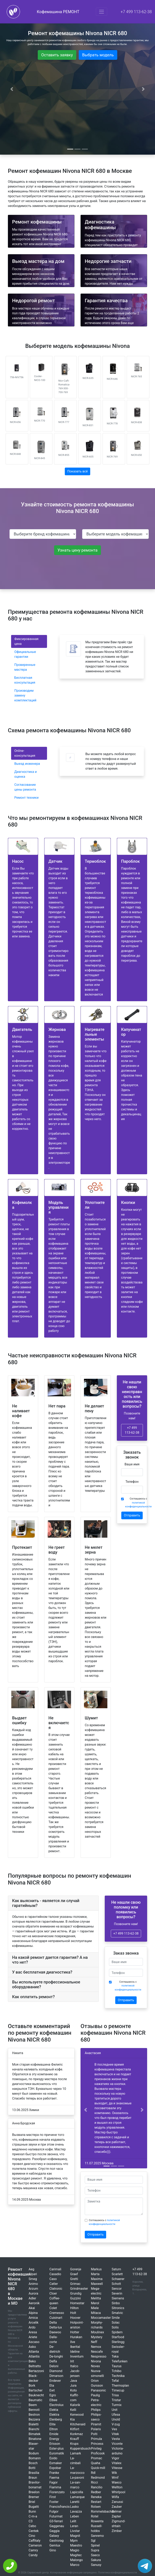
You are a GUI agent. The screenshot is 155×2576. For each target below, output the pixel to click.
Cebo (32, 2526)
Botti (32, 2468)
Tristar (116, 2400)
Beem (33, 2405)
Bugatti (34, 2507)
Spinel (95, 2545)
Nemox (96, 2347)
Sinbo (116, 2303)
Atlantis (34, 2356)
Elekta (53, 2410)
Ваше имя (132, 1464)
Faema (54, 2477)
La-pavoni (77, 2477)
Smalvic (117, 2313)
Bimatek (34, 2434)
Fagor (53, 2482)
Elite (52, 2424)
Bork (32, 2385)
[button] (86, 2110)
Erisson (54, 2444)
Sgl (93, 2540)
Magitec (76, 2555)
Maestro (76, 2545)
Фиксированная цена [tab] (26, 641)
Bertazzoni (36, 2371)
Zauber (117, 2507)
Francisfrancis (59, 2507)
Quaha (95, 2463)
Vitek (115, 2434)
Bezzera (34, 2419)
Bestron (34, 2415)
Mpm (74, 2540)
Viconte (117, 2444)
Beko (32, 2361)
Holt (73, 2313)
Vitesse (117, 2468)
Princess (97, 2444)
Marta (95, 2274)
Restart (96, 2502)
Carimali (55, 2269)
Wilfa (115, 2497)
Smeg (33, 2279)
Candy (33, 2555)
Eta (51, 2385)
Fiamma (55, 2487)
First (52, 2497)
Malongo (76, 2560)
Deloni (54, 2366)
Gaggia (54, 2531)
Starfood (118, 2337)
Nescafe (97, 2352)
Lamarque (77, 2497)
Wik (114, 2473)
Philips (96, 2410)
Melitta (96, 2298)
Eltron (53, 2429)
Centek (34, 2531)
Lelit (73, 2521)
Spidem (117, 2332)
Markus (96, 2269)
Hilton (74, 2308)
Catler (53, 2284)
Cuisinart (55, 2318)
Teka (115, 2356)
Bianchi (34, 2429)
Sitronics (118, 2308)
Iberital (75, 2347)
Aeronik (34, 2303)
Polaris (96, 2429)
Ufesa (116, 2415)
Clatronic (55, 2289)
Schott (116, 2284)
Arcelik (33, 2322)
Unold (116, 2419)
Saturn (116, 2269)
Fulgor (54, 2511)
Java (73, 2381)
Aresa (33, 2332)
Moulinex (97, 2332)
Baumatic (35, 2400)
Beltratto (35, 2366)
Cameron (35, 2545)
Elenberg (55, 2419)
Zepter (116, 2516)
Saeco (95, 2555)
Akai (32, 2308)
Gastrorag (56, 2540)
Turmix (116, 2405)
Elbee (53, 2400)
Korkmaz (76, 2434)
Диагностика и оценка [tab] (25, 774)
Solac (116, 2322)
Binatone (35, 2439)
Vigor (115, 2458)
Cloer (53, 2293)
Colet (53, 2308)
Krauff (74, 2439)
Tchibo (116, 2371)
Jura (73, 2385)
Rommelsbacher (102, 2511)
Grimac (75, 2284)
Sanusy (96, 2565)
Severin (117, 2293)
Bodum (34, 2453)
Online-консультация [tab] (24, 753)
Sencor (117, 2289)
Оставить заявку (57, 54)
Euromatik (56, 2453)
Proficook (98, 2453)
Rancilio (96, 2487)
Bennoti (34, 2410)
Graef (74, 2274)
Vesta (116, 2439)
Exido (53, 2458)
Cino (32, 2536)
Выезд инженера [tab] (27, 764)
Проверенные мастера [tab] (24, 667)
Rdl (93, 2473)
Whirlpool (118, 2492)
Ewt (52, 2390)
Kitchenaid (77, 2424)
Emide (54, 2434)
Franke (54, 2473)
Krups (74, 2444)
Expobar (55, 2468)
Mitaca (96, 2313)
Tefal (115, 2381)
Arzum (33, 2289)
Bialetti (34, 2424)
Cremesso (56, 2313)
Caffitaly (34, 2540)
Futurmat (56, 2516)
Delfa (53, 2361)
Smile (116, 2318)
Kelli (73, 2410)
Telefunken (119, 2361)
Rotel (94, 2516)
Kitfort (74, 2429)
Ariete (33, 2337)
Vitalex (116, 2463)
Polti (94, 2434)
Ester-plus (56, 2448)
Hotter (74, 2332)
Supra (95, 2550)
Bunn (32, 2511)
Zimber (117, 2531)
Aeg (31, 2269)
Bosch (33, 2463)
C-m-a (33, 2516)
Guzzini (75, 2298)
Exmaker (55, 2463)
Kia (72, 2419)
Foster (54, 2502)
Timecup (118, 2390)
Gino (52, 2550)
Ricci (94, 2482)
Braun (33, 2477)
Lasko (74, 2507)
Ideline (75, 2352)
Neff (94, 2342)
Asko (32, 2347)
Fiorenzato (57, 2492)
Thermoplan (120, 2385)
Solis (115, 2327)
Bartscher (36, 2390)
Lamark (75, 2453)
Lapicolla (76, 2492)
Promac (96, 2458)
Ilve (72, 2342)
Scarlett (117, 2274)
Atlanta (34, 2352)
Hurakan (76, 2337)
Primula (96, 2439)
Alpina (33, 2313)
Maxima (96, 2279)
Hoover (75, 2318)
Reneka (96, 2497)
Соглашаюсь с (138, 1502)
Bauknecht (36, 2395)
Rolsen (96, 2507)
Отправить (132, 1515)
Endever (55, 2381)
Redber (96, 2492)
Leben (74, 2516)
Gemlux (54, 2545)
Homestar (77, 2303)
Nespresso (98, 2356)
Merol (95, 2303)
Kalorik (75, 2405)
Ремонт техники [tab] (26, 798)
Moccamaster (101, 2318)
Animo (33, 2284)
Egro (52, 2395)
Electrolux (56, 2405)
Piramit (96, 2424)
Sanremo (97, 2536)
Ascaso (34, 2342)
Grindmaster (79, 2289)
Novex (95, 2366)
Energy (54, 2439)
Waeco (116, 2482)
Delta (53, 2322)
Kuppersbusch (80, 2448)
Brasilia (34, 2473)
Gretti (74, 2279)
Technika (118, 2376)
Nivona (96, 2361)
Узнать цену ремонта (77, 550)
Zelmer (117, 2511)
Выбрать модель (98, 54)
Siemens (118, 2298)
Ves (114, 2429)
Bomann (35, 2458)
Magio (74, 2550)
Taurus (116, 2366)
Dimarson (56, 2376)
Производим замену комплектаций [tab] (25, 695)
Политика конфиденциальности (117, 2572)
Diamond (55, 2371)
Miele (95, 2308)
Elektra (54, 2415)
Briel (32, 2502)
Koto (73, 2390)
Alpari (33, 2274)
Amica (33, 2318)
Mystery (96, 2337)
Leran (74, 2526)
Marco (74, 2565)
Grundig (76, 2293)
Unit (114, 2410)
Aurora (33, 2293)
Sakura (96, 2560)
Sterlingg (118, 2342)
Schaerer (118, 2279)
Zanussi (117, 2502)
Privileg (96, 2448)
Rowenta (97, 2521)
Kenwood (77, 2415)
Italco (74, 2366)
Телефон (132, 1482)
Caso (53, 2279)
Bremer (34, 2497)
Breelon (34, 2492)
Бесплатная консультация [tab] (24, 680)
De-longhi (56, 2356)
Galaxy (54, 2536)
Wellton (117, 2487)
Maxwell (97, 2284)
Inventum (77, 2356)
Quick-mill (98, 2468)
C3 (30, 2521)
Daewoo (55, 2332)
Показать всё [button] (77, 471)
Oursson (97, 2385)
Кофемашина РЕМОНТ (58, 11)
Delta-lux (55, 2327)
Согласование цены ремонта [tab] (25, 787)
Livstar (75, 2531)
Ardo (32, 2327)
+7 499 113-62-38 (136, 11)
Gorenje (75, 2269)
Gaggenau (56, 2526)
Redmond (98, 2477)
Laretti (74, 2502)
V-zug (116, 2424)
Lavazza (76, 2511)
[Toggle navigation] (101, 12)
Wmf (115, 2477)
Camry (33, 2550)
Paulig (95, 2395)
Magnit (75, 2536)
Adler (32, 2298)
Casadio (55, 2274)
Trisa (115, 2395)
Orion (94, 2381)
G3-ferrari (56, 2521)
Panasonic (98, 2390)
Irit (72, 2361)
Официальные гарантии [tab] (25, 654)
